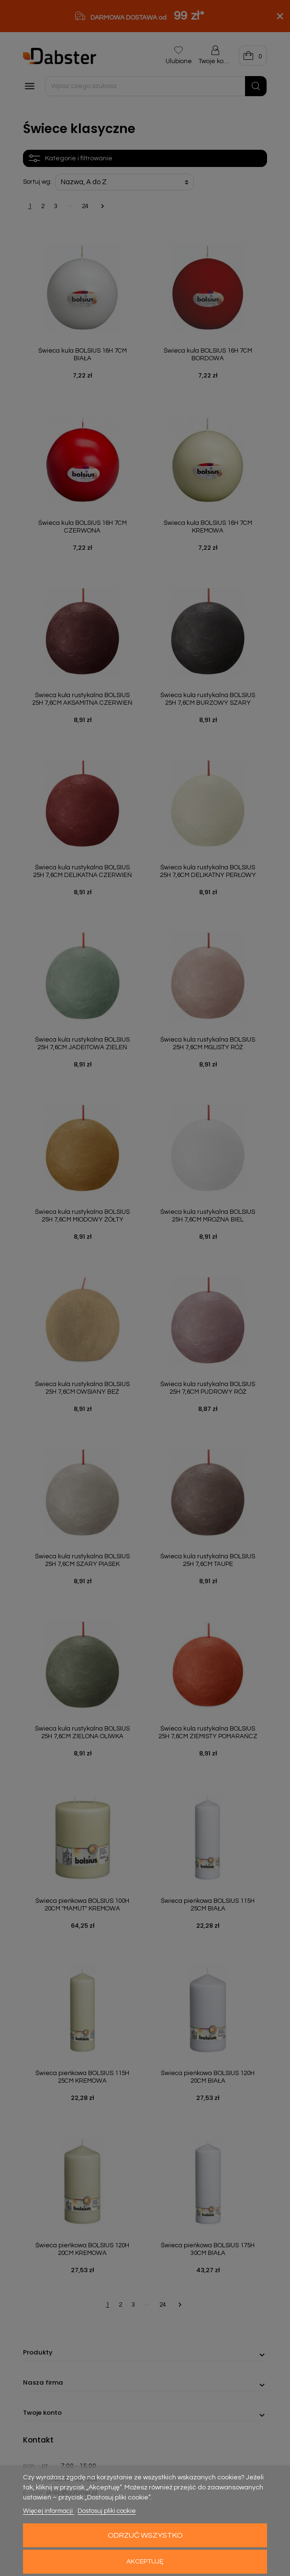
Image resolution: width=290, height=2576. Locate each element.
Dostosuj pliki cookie (107, 2511)
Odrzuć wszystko (145, 2535)
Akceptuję (145, 2561)
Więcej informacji (48, 2511)
